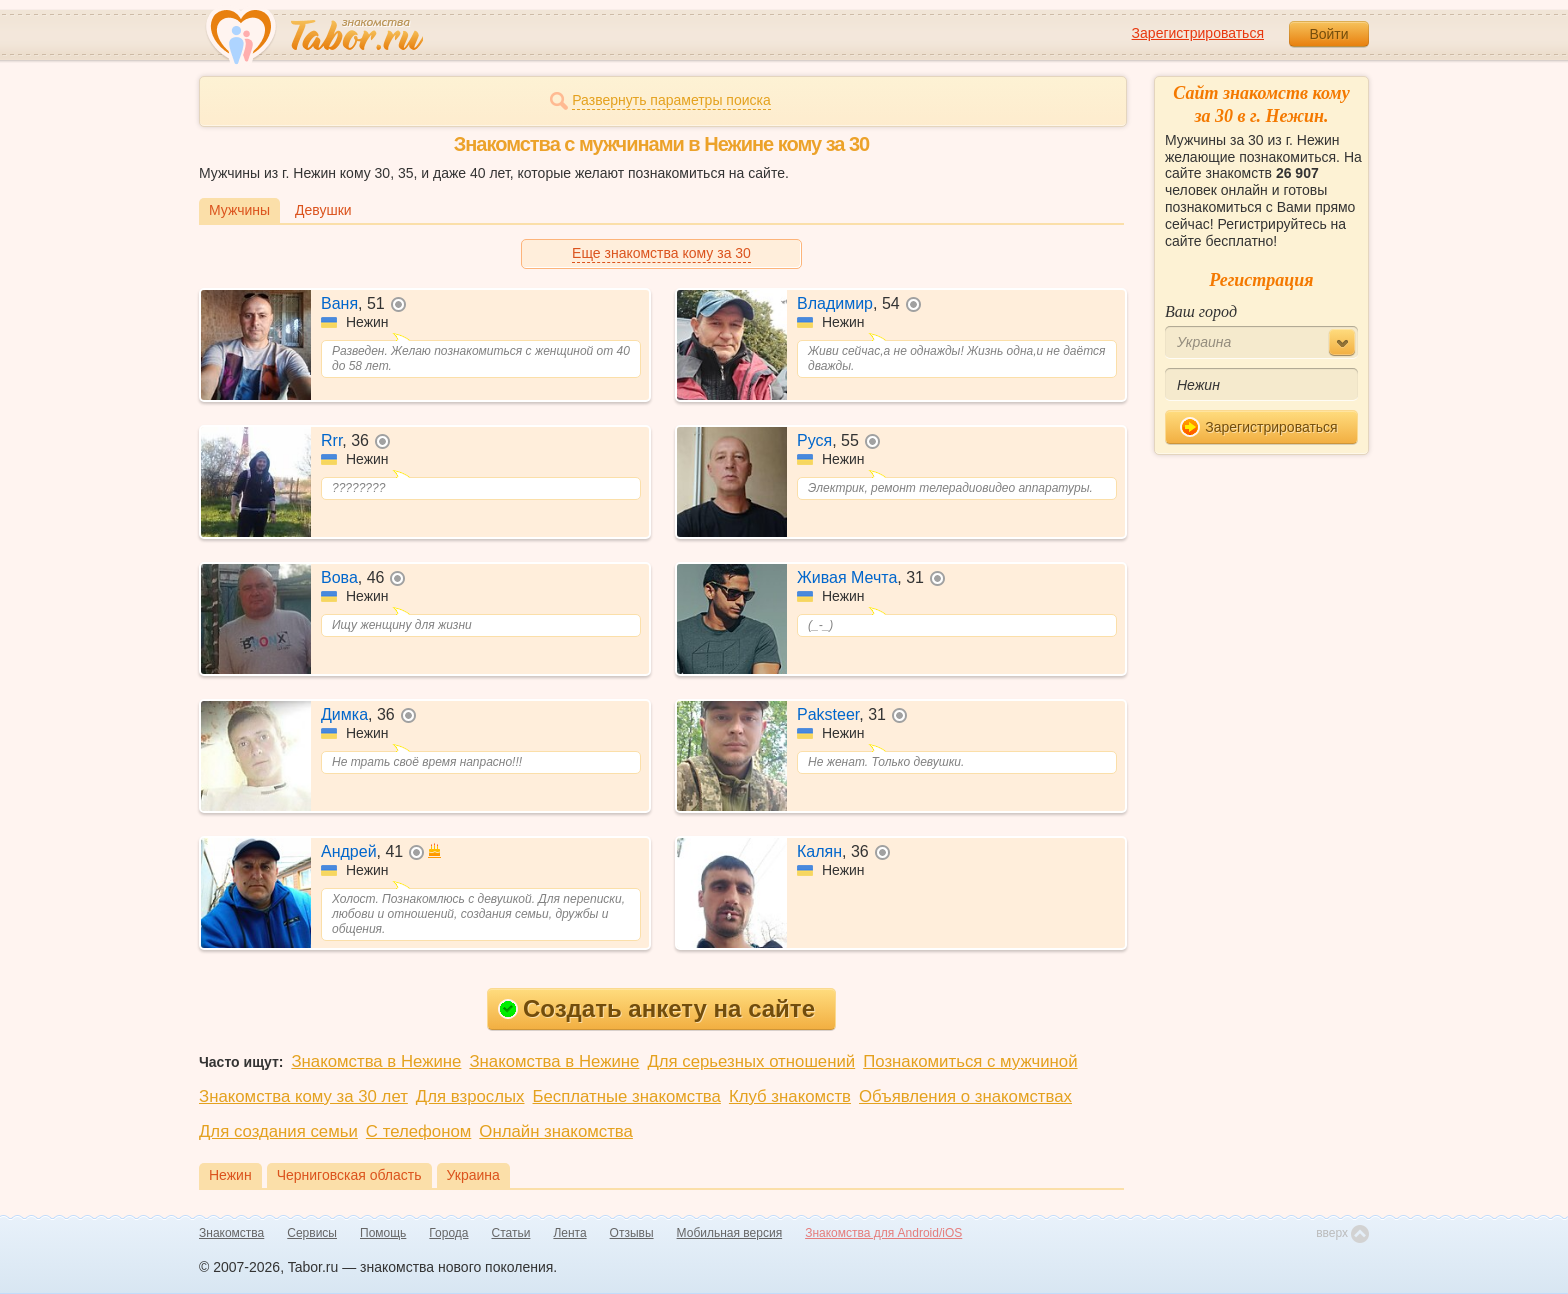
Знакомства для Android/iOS (883, 1233)
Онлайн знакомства (556, 1131)
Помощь (383, 1233)
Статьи (511, 1233)
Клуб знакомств (790, 1096)
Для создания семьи (278, 1131)
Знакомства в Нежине (376, 1061)
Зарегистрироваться (1198, 33)
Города (448, 1233)
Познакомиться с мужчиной (970, 1061)
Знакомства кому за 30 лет (303, 1096)
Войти (1328, 34)
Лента (569, 1233)
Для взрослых (470, 1096)
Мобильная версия (730, 1233)
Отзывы (632, 1233)
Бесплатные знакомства (627, 1096)
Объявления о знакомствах (965, 1096)
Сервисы (312, 1233)
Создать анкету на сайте (656, 1008)
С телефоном (418, 1131)
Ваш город (1201, 311)
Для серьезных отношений (751, 1061)
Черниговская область (349, 1175)
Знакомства (231, 1233)
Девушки (323, 210)
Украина (473, 1175)
